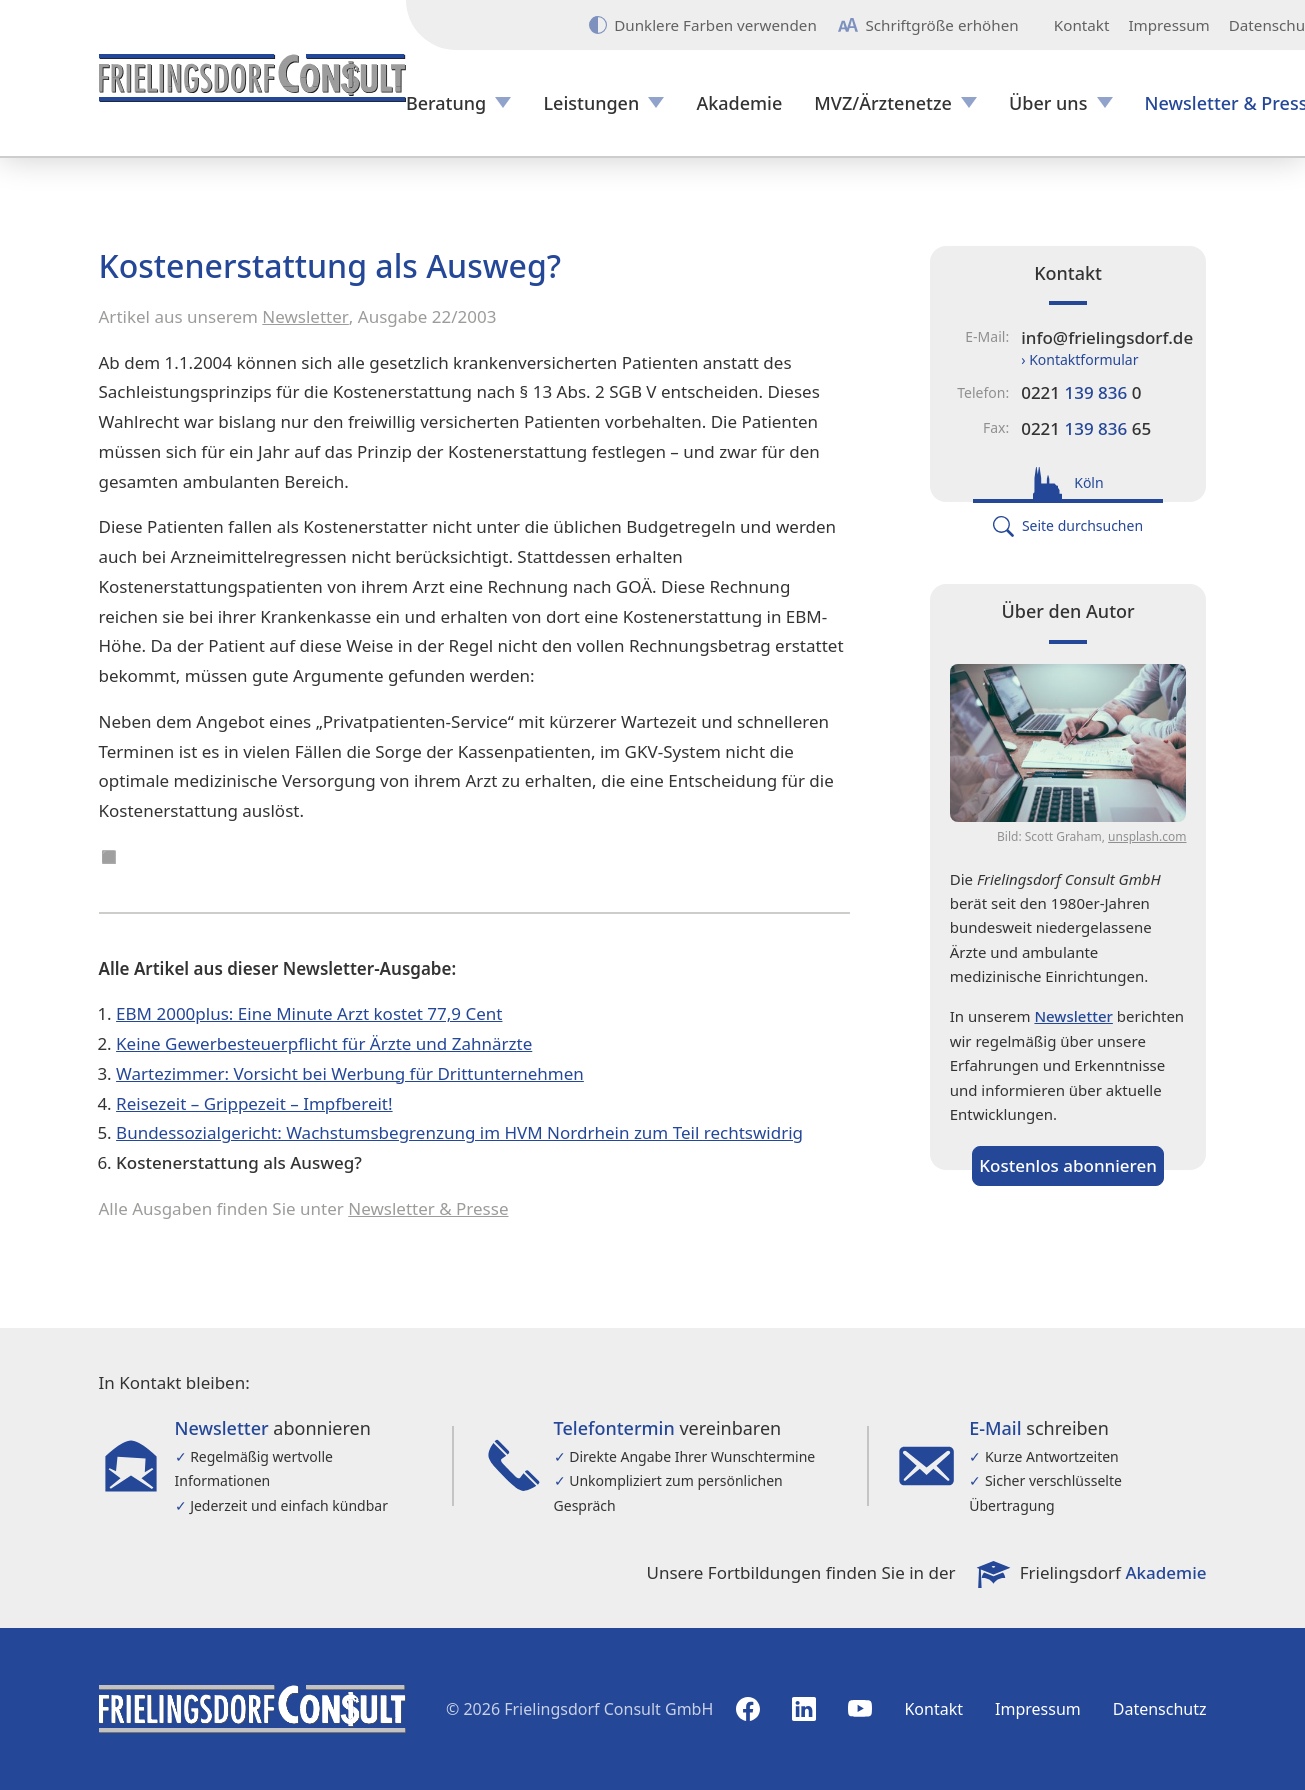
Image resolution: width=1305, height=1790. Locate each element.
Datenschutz (1160, 1709)
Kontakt (1082, 25)
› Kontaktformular (1079, 359)
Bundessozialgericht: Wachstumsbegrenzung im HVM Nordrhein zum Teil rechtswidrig (459, 1132)
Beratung (446, 103)
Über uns (1048, 103)
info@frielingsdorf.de (1107, 337)
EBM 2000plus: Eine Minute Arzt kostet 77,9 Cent (309, 1013)
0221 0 (1081, 392)
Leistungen (591, 103)
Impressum (1168, 25)
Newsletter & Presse (428, 1208)
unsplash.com (1147, 836)
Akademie (739, 103)
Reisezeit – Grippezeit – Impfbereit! (254, 1103)
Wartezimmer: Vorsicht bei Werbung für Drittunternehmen (350, 1073)
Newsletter (305, 316)
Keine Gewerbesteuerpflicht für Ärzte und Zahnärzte (324, 1043)
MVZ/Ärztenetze (883, 103)
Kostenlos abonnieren (1068, 1165)
